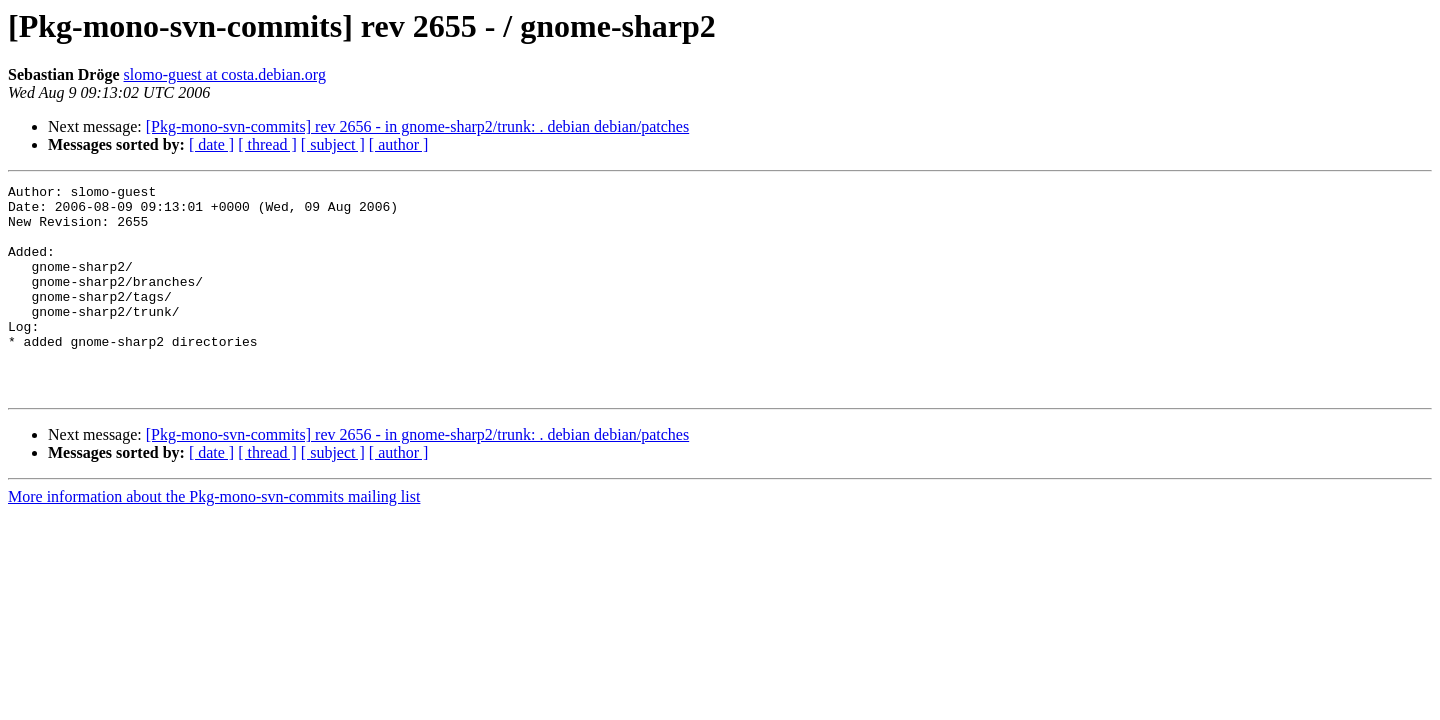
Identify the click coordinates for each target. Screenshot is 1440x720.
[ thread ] (267, 144)
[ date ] (211, 144)
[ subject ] (333, 144)
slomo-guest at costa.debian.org (225, 74)
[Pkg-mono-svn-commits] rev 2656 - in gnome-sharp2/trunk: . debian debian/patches (417, 126)
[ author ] (399, 144)
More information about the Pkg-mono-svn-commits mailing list (214, 538)
